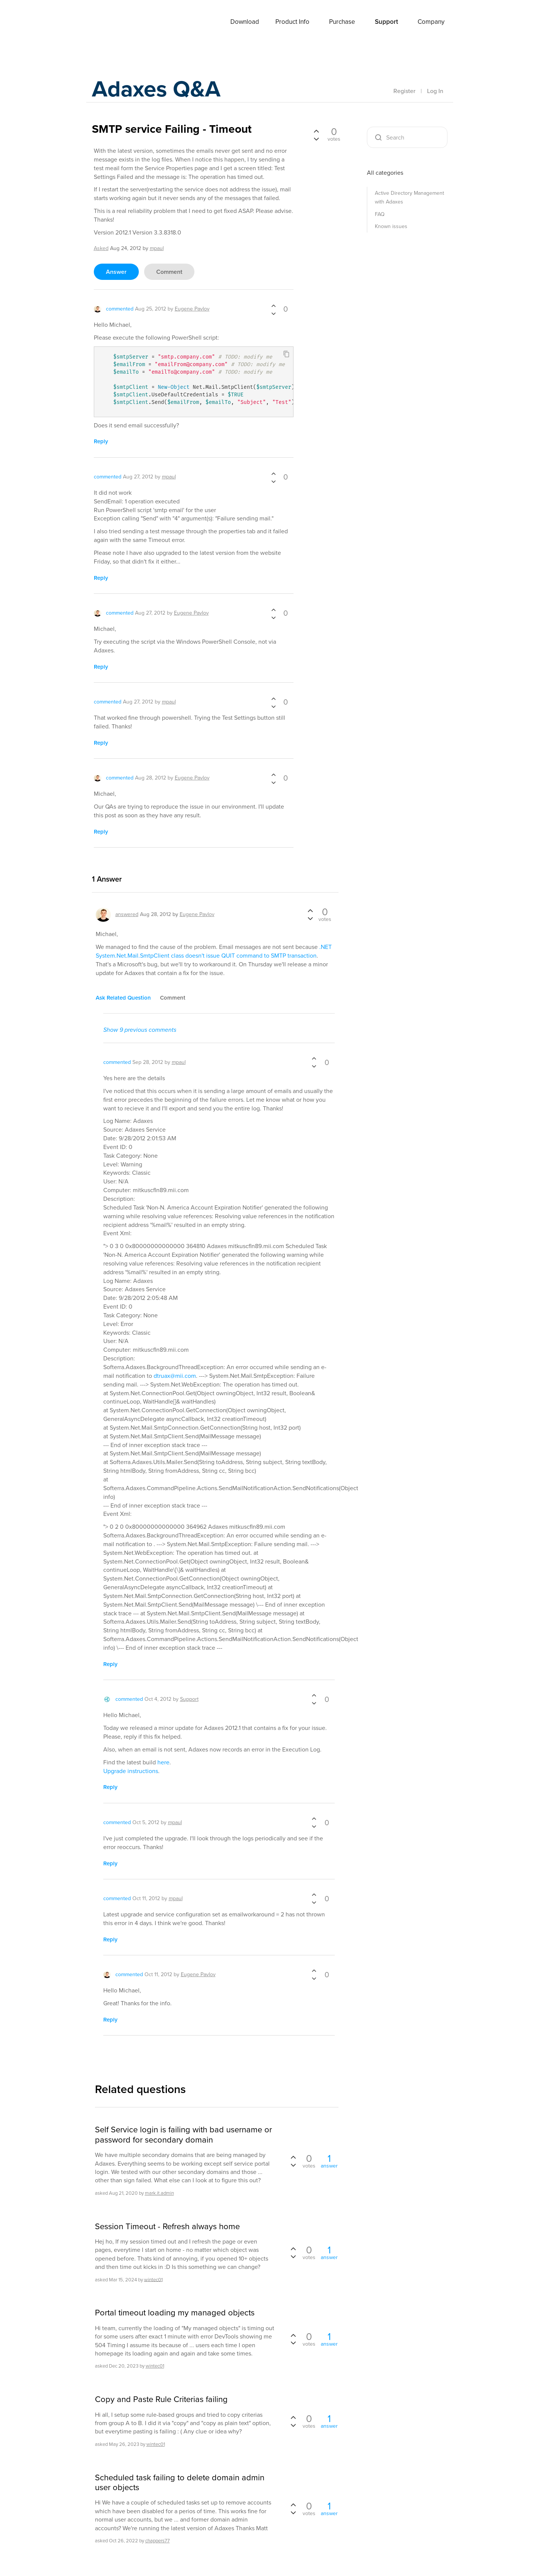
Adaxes (110, 22)
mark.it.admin (159, 2193)
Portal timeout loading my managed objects (175, 2313)
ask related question (123, 998)
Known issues (391, 226)
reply (101, 441)
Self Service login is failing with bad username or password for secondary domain (183, 2135)
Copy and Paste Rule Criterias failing (161, 2399)
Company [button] (431, 21)
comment (169, 271)
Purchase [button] (342, 21)
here (163, 1762)
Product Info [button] (292, 21)
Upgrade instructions (130, 1771)
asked (101, 248)
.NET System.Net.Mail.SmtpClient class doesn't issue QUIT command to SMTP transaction (214, 951)
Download (244, 21)
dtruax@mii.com (175, 1375)
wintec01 (153, 2279)
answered (126, 914)
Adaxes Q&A (156, 89)
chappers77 (157, 2540)
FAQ (380, 214)
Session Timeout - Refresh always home (167, 2226)
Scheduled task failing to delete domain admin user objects (179, 2483)
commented (120, 309)
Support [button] (386, 21)
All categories (385, 172)
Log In (435, 91)
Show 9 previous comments (139, 1030)
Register (404, 91)
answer (116, 271)
